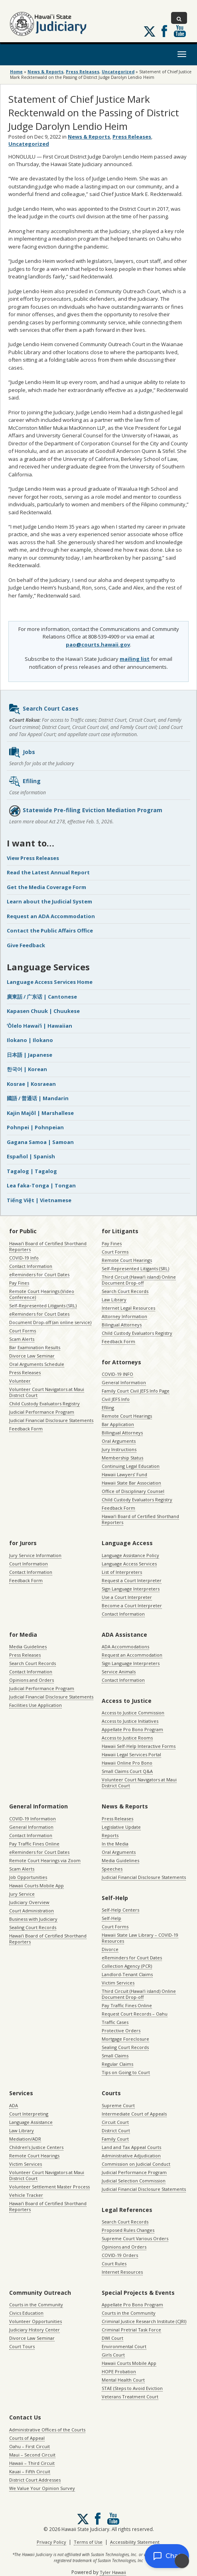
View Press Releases (33, 858)
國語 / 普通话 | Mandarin (38, 1098)
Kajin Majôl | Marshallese (40, 1113)
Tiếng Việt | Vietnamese (39, 1200)
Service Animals (119, 1672)
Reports (110, 1835)
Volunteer (20, 1381)
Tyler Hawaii (113, 2572)
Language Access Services (129, 1564)
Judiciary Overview (29, 1902)
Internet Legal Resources (128, 1308)
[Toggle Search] (179, 18)
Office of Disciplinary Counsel (133, 1491)
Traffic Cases (115, 2022)
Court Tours (22, 2346)
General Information (124, 1382)
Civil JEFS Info (116, 1399)
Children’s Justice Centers (36, 2147)
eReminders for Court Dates (39, 1274)
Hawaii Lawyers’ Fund (124, 1474)
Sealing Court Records (32, 1927)
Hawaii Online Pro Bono (127, 1763)
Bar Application (118, 1424)
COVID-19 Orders (120, 2255)
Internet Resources (122, 2272)
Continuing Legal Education (131, 1466)
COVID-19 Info (24, 1258)
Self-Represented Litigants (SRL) (43, 1306)
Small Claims (115, 2056)
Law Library (114, 1300)
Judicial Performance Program (41, 1412)
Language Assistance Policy (130, 1555)
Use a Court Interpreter (127, 1597)
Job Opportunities (28, 1877)
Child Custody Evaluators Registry (44, 1404)
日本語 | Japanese (29, 1054)
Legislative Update (121, 1827)
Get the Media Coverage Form (46, 887)
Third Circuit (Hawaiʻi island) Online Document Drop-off (139, 1280)
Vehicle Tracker (26, 2195)
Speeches (112, 1869)
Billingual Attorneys (122, 1433)
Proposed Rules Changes (128, 2230)
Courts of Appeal (27, 2438)
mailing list (135, 658)
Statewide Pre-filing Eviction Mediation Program (85, 811)
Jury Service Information (35, 1555)
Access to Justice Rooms (127, 1738)
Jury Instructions (119, 1449)
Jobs (21, 752)
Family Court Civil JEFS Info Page (135, 1391)
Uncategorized (118, 71)
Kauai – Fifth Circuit (29, 2471)
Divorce (110, 1949)
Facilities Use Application (35, 1705)
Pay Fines (19, 1283)
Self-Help (111, 1918)
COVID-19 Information (32, 1819)
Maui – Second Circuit (32, 2455)
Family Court (115, 2139)
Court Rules (114, 2263)
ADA (13, 2105)
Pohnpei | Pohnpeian (35, 1127)
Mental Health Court (123, 2380)
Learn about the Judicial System (49, 901)
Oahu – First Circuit (29, 2446)
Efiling (24, 781)
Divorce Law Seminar (32, 1356)
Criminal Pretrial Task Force (131, 2330)
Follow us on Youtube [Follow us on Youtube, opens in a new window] (180, 31)
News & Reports (45, 71)
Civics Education (26, 2313)
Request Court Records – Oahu (134, 2014)
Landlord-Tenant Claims (127, 1974)
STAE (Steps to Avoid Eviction (132, 2388)
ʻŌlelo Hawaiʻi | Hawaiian (39, 1025)
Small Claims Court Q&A (127, 1771)
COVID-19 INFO (117, 1374)
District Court (116, 2130)
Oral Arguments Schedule (36, 1364)
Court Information (28, 1564)
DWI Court (112, 2338)
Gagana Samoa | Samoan (40, 1142)
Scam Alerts (21, 1339)
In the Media (115, 1844)
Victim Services (118, 1983)
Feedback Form (26, 1429)
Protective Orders (121, 2030)
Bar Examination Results (34, 1347)
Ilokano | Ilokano (30, 1040)
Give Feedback (26, 945)
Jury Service (22, 1894)
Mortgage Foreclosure (125, 2039)
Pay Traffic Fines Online (34, 1844)
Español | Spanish (31, 1156)
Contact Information (30, 1266)
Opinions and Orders (31, 1680)
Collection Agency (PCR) (127, 1966)
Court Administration (31, 1911)
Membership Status (122, 1458)
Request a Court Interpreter (132, 1580)
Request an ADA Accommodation (51, 916)
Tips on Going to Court (126, 2072)
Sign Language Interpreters (131, 1589)
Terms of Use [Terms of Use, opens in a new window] (88, 2542)
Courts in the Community (36, 2305)
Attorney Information (124, 1316)
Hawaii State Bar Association (131, 1483)
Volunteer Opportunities (35, 2321)
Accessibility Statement (135, 2542)
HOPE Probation (119, 2371)
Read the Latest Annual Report (48, 872)
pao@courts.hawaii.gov (98, 644)
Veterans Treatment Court (130, 2397)
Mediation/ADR (25, 2139)
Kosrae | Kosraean (31, 1083)
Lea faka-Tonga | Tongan (41, 1185)
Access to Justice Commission (133, 1713)
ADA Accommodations (125, 1646)
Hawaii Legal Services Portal (131, 1754)
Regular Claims (117, 2064)
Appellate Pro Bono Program (132, 1729)
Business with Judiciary (33, 1919)
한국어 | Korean (27, 1069)
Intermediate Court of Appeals (134, 2114)
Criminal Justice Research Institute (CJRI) (144, 2321)
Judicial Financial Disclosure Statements (51, 1420)
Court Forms (22, 1331)
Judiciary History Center (34, 2330)
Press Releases (82, 71)
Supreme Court (118, 2105)
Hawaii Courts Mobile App (36, 1885)
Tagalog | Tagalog (32, 1171)
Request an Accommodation (132, 1655)
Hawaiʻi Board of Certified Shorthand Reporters (48, 1246)
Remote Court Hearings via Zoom (45, 1860)
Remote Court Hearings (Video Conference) (41, 1294)
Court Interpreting (28, 2114)
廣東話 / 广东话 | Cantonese (42, 996)
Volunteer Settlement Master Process (49, 2187)
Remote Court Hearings (127, 1260)
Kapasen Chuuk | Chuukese (43, 1011)
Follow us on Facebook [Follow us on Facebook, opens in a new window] (164, 31)
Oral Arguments (119, 1441)
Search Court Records (125, 1291)
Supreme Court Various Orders (135, 2238)
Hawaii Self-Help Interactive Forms (138, 1746)
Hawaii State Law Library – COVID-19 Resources (140, 1938)
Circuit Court (115, 2122)
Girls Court (113, 2355)
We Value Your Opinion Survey (42, 2488)
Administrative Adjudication (131, 2156)
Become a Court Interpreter (132, 1605)
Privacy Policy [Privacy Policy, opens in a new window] (51, 2542)
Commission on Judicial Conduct (136, 2164)
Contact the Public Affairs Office (50, 930)
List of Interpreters (122, 1572)
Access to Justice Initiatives (130, 1721)
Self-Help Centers (120, 1910)
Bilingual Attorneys (122, 1325)
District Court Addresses (35, 2480)
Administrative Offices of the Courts (47, 2430)
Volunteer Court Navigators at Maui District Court (46, 1392)
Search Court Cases (43, 709)
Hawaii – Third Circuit (32, 2463)
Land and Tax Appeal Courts (131, 2147)
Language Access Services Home (50, 981)
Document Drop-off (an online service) (50, 1322)
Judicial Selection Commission (133, 2181)
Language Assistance (31, 2122)
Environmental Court (124, 2346)
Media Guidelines (28, 1646)
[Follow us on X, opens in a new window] (149, 31)
